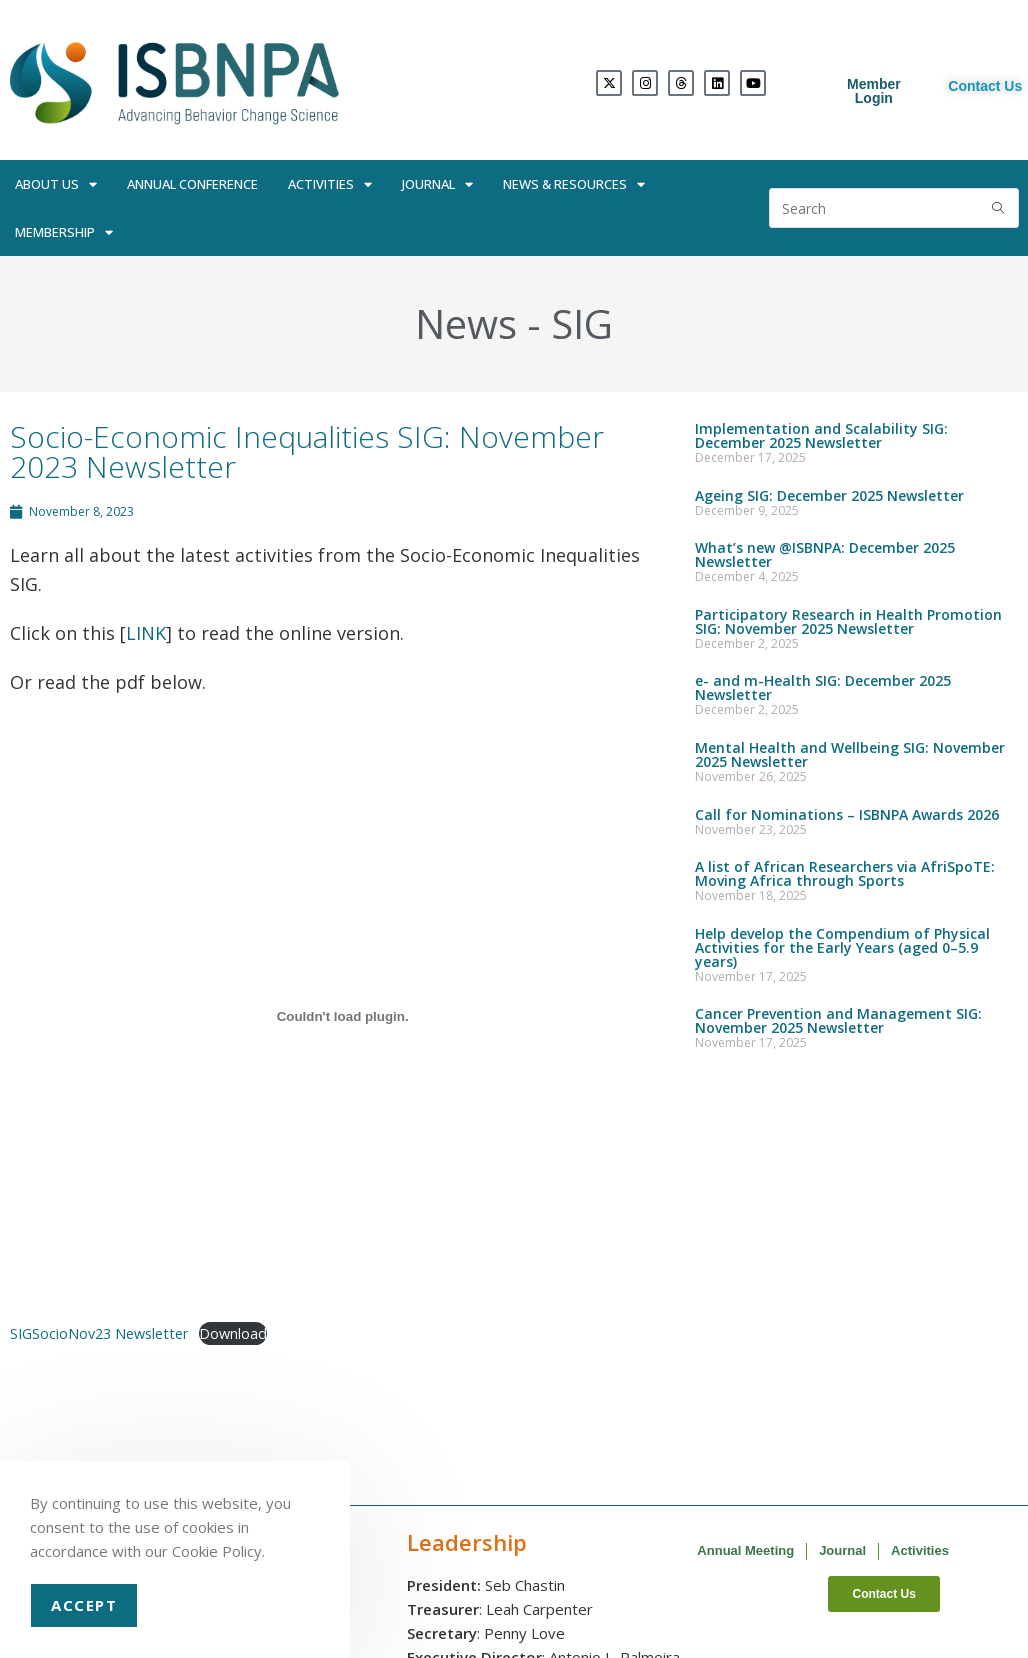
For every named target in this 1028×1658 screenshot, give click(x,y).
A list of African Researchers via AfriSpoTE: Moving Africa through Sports (845, 873)
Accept (84, 1605)
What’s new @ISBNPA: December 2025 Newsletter (825, 554)
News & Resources (574, 184)
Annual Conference (192, 184)
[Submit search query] (999, 208)
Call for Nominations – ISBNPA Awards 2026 (847, 814)
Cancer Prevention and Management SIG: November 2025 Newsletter (838, 1020)
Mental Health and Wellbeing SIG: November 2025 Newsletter (850, 754)
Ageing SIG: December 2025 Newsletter (829, 495)
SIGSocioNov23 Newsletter (99, 1333)
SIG (582, 323)
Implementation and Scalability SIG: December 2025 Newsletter (821, 435)
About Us (56, 184)
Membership (64, 232)
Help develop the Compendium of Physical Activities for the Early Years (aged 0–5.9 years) (842, 947)
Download (233, 1333)
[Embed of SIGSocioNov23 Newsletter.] (342, 1016)
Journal (437, 184)
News (466, 323)
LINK (146, 633)
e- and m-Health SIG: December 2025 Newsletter (823, 687)
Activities (330, 184)
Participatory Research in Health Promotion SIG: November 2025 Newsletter (848, 621)
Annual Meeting (745, 1550)
